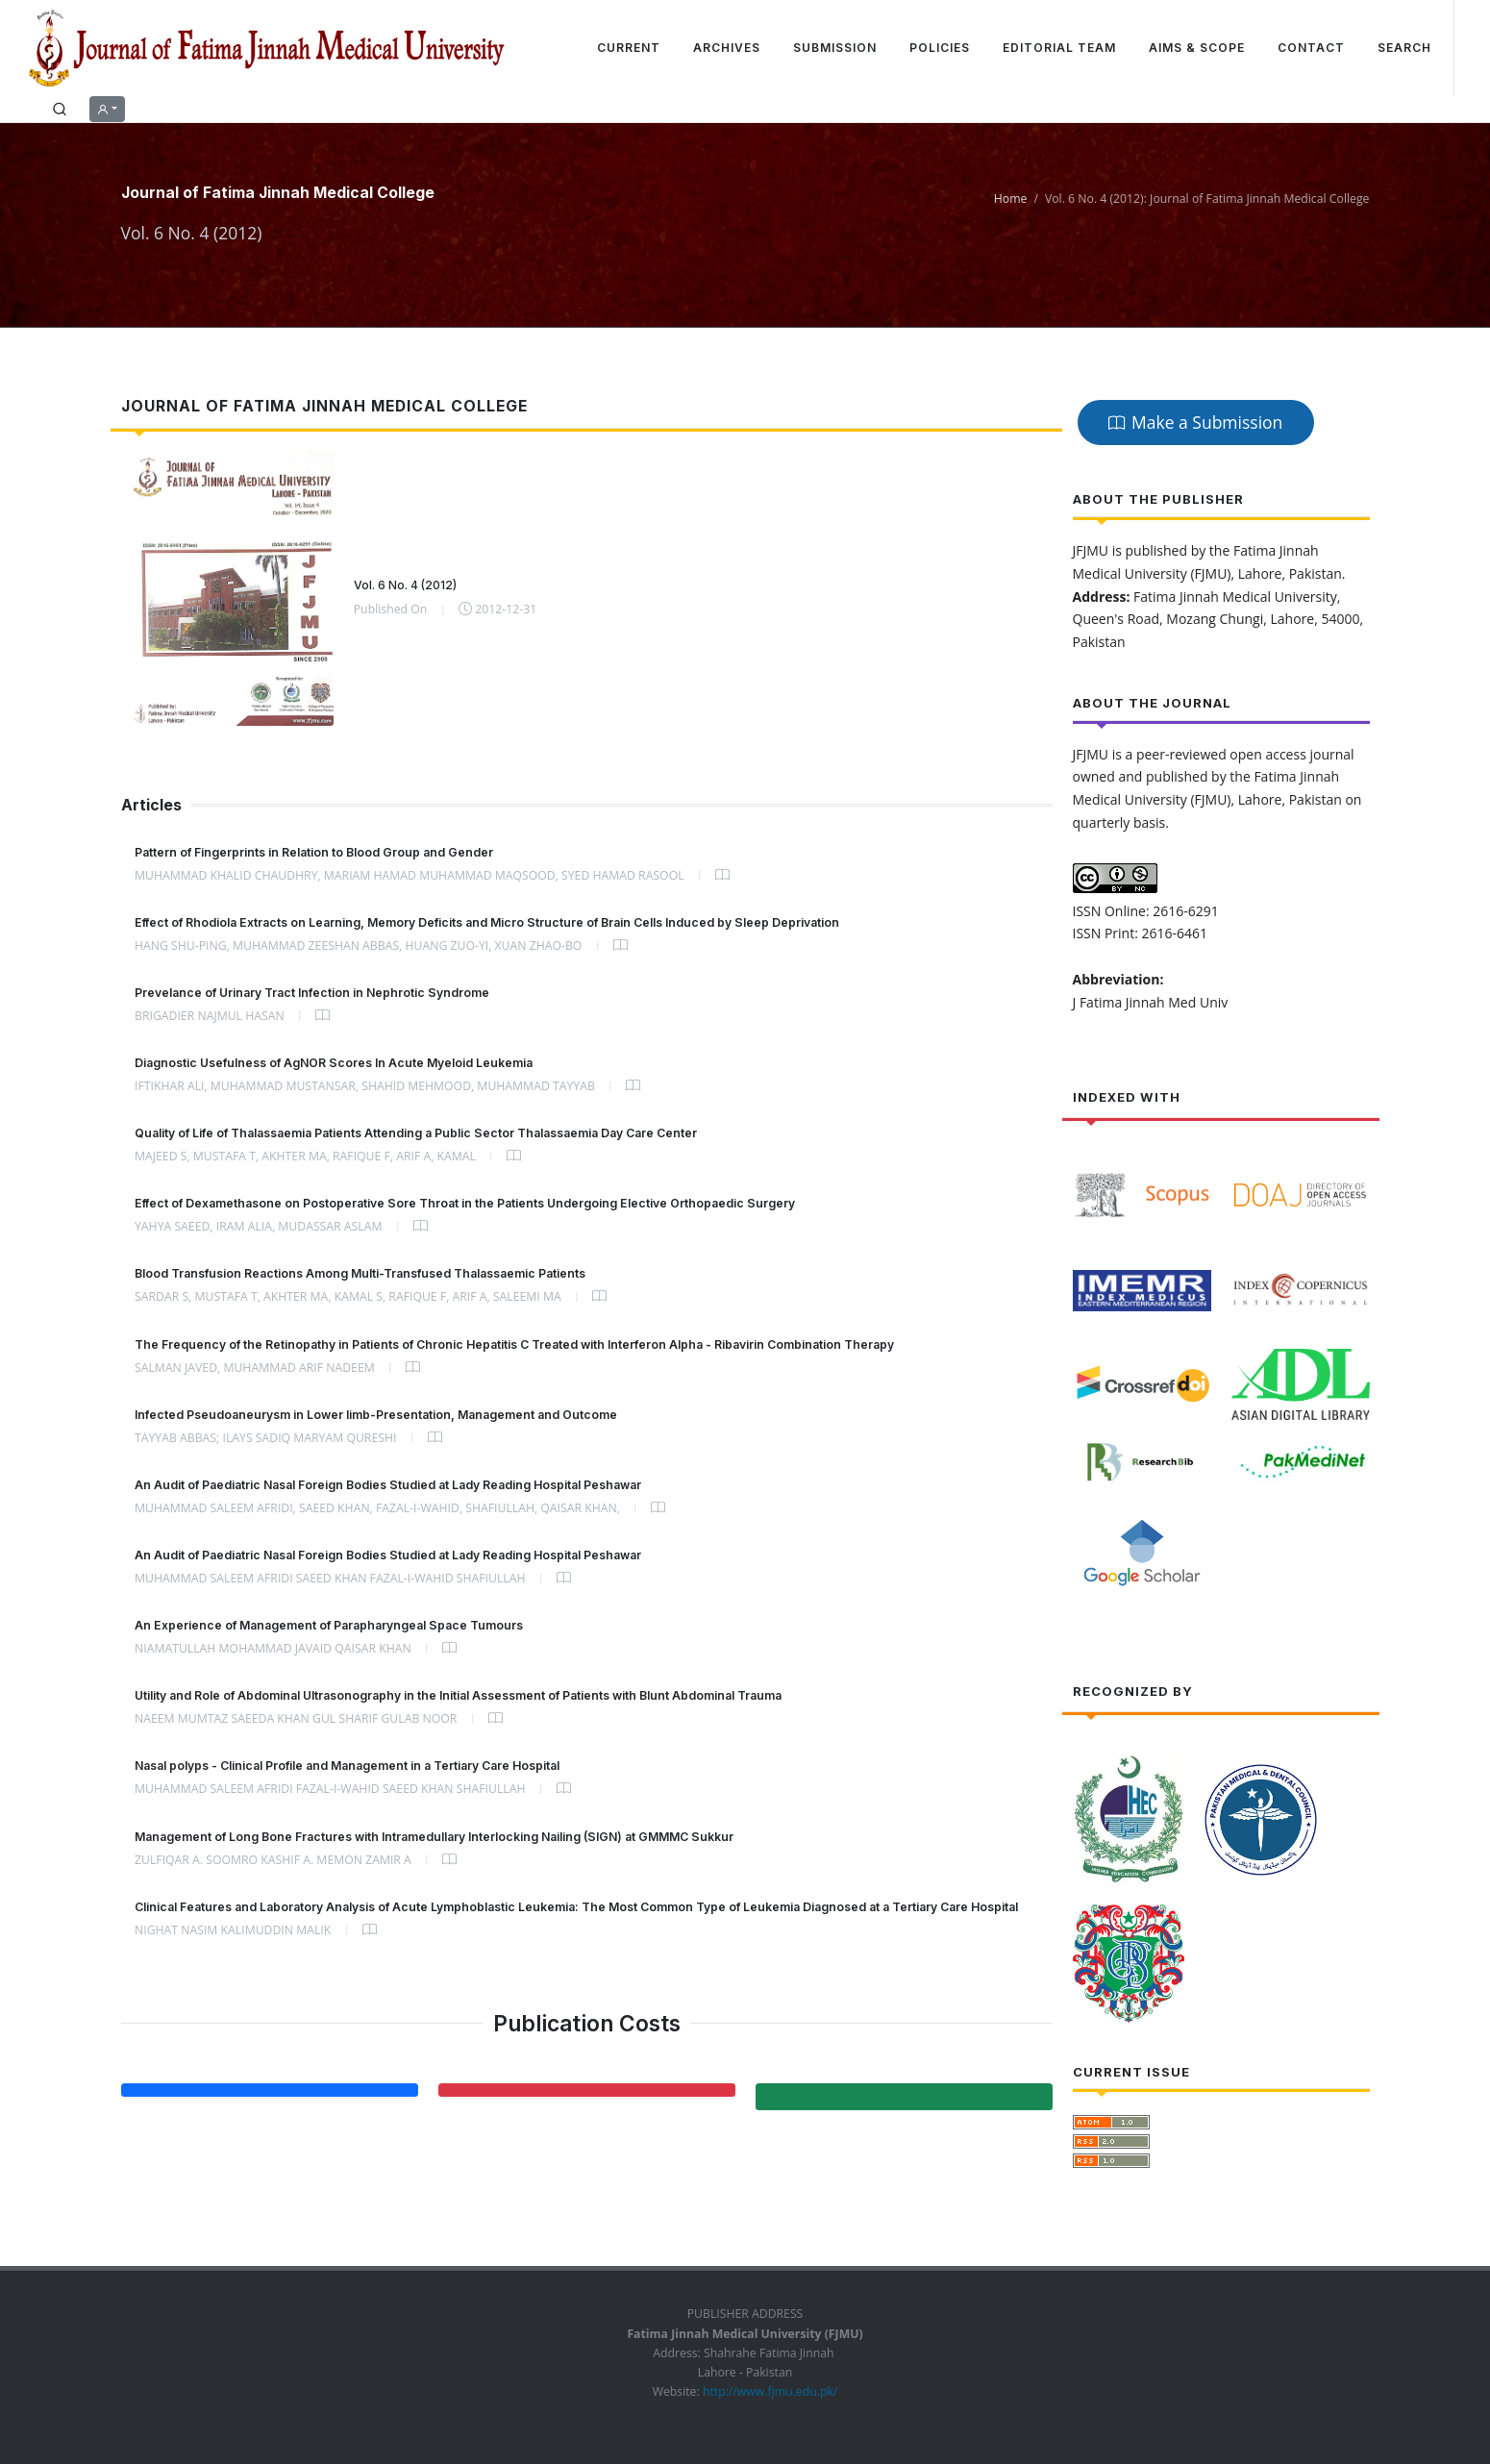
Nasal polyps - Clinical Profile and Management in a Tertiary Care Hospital (347, 1765)
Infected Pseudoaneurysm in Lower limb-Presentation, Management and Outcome (376, 1414)
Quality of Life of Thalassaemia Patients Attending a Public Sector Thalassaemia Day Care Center (416, 1133)
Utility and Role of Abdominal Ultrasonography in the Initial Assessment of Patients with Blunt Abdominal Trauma (458, 1695)
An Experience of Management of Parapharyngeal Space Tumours (329, 1625)
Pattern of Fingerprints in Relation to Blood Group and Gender (314, 852)
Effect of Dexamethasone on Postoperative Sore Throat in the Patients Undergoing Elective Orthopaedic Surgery (465, 1203)
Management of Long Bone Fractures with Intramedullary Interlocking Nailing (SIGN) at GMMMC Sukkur (434, 1836)
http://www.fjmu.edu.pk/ (769, 2391)
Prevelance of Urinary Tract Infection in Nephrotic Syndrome (312, 992)
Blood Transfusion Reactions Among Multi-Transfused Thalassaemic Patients (360, 1273)
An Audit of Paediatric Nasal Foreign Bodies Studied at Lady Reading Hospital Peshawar (388, 1485)
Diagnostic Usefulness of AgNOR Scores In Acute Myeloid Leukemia (334, 1063)
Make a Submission (1195, 422)
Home (1011, 198)
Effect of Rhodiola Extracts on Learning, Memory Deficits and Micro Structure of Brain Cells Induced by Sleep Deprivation (487, 922)
